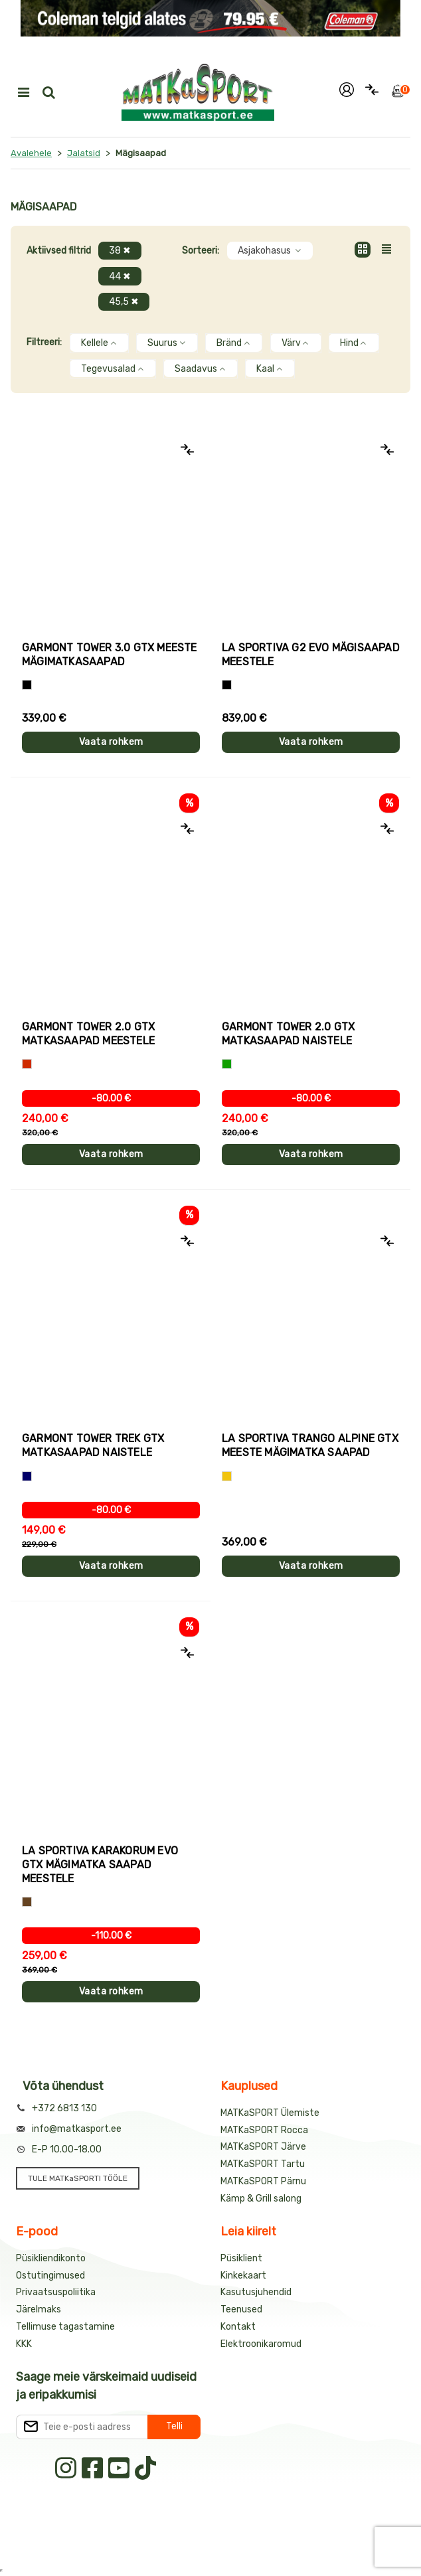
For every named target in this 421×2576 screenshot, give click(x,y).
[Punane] (27, 1064)
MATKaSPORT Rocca (264, 2130)
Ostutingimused (50, 2275)
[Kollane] (227, 1476)
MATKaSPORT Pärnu (263, 2181)
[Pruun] (27, 1902)
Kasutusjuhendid (256, 2292)
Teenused (241, 2309)
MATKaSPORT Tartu (262, 2164)
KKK (24, 2344)
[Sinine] (27, 1476)
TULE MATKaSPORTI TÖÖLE (77, 2178)
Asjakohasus (270, 250)
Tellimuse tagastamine (65, 2326)
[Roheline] (227, 1064)
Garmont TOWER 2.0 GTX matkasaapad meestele (88, 1033)
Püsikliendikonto (51, 2258)
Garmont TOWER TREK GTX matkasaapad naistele (93, 1445)
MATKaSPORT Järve (263, 2146)
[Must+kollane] (227, 685)
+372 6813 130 (64, 2108)
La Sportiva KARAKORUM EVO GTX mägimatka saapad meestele (100, 1864)
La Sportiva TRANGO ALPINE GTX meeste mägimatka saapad (310, 1445)
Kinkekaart (243, 2275)
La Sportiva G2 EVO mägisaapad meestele (311, 654)
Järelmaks (38, 2309)
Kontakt (238, 2326)
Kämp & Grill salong (260, 2198)
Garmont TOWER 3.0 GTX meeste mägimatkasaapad (109, 654)
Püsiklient (241, 2258)
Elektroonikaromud (260, 2344)
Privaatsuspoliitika (56, 2292)
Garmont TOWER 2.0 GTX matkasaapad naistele (288, 1033)
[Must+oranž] (27, 685)
